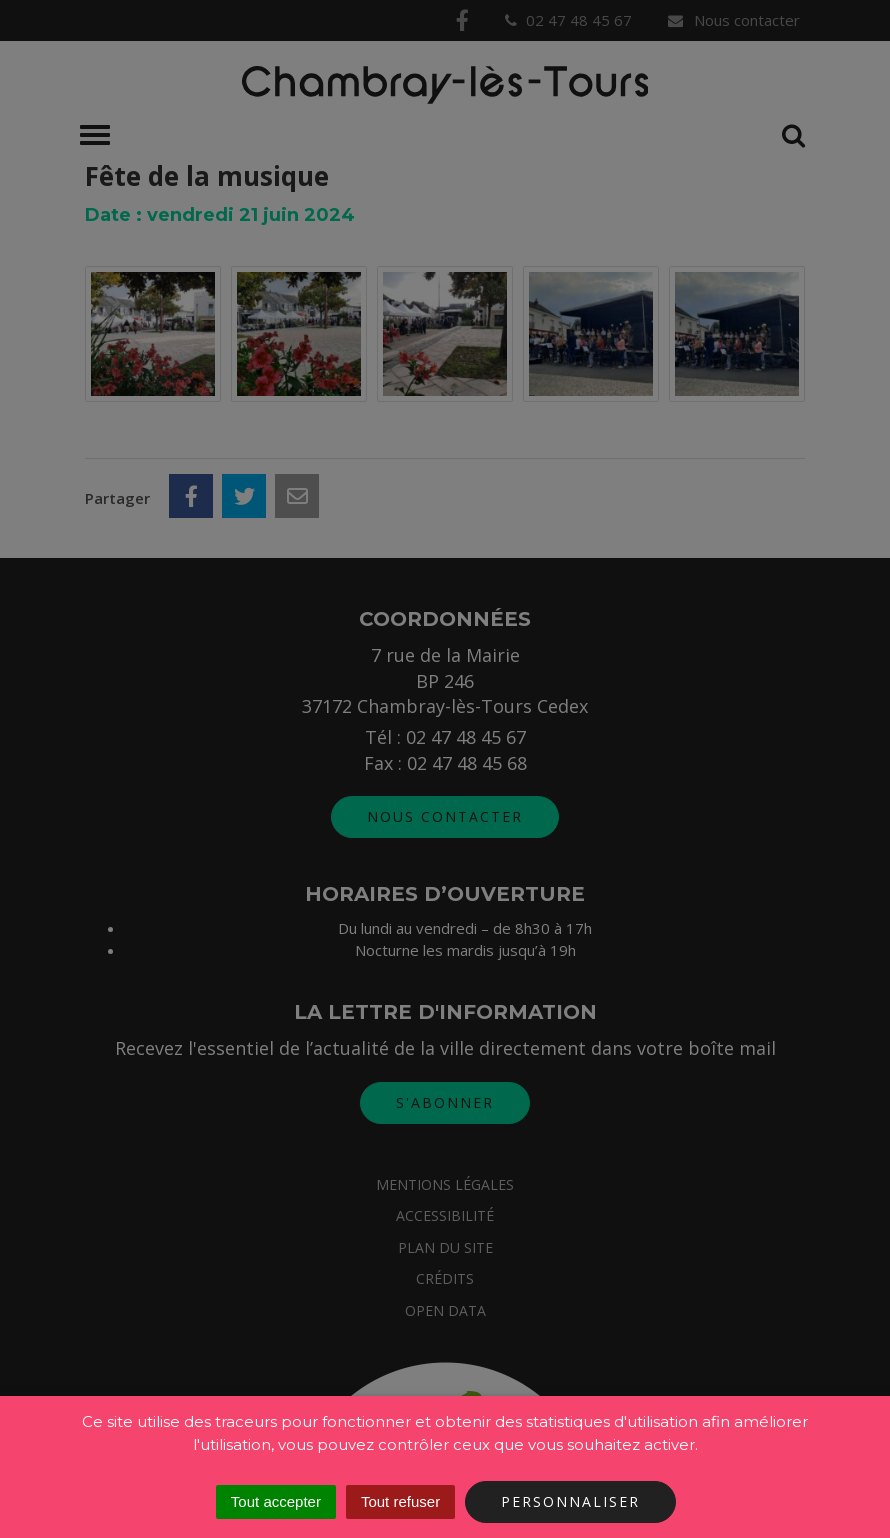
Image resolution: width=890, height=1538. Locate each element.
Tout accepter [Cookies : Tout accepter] (276, 1501)
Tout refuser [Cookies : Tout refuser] (400, 1501)
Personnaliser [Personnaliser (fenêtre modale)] (570, 1501)
